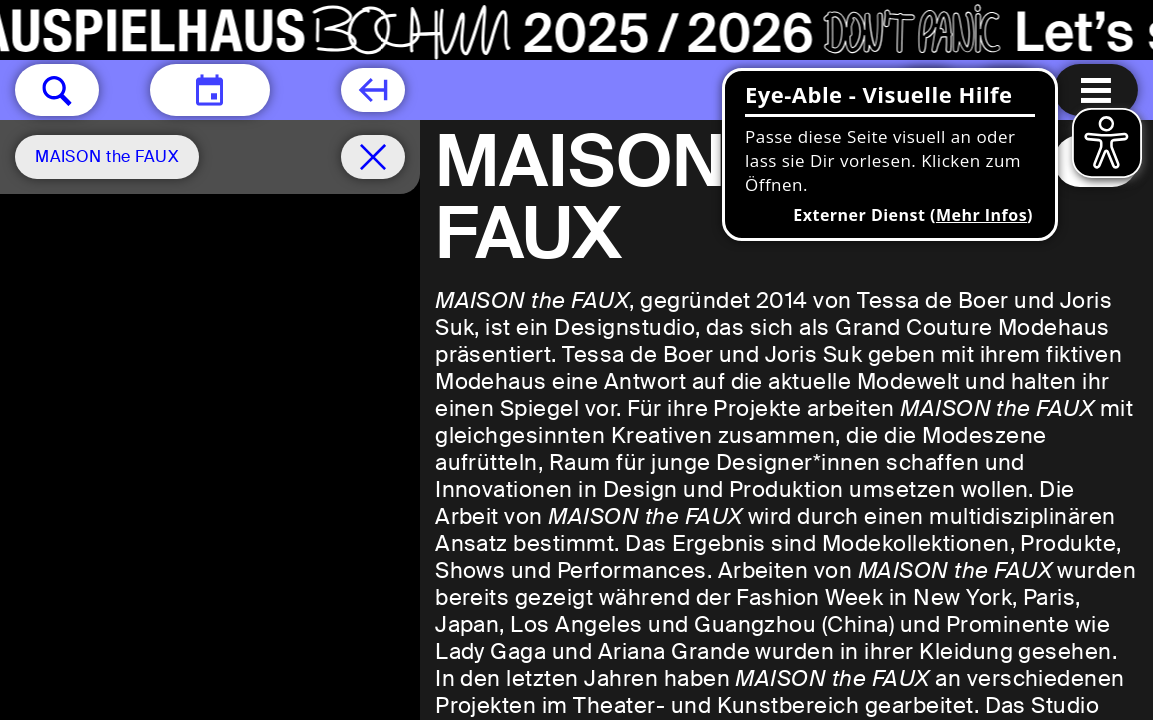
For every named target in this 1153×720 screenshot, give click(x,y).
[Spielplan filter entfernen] (373, 157)
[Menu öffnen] (1096, 90)
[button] (57, 90)
